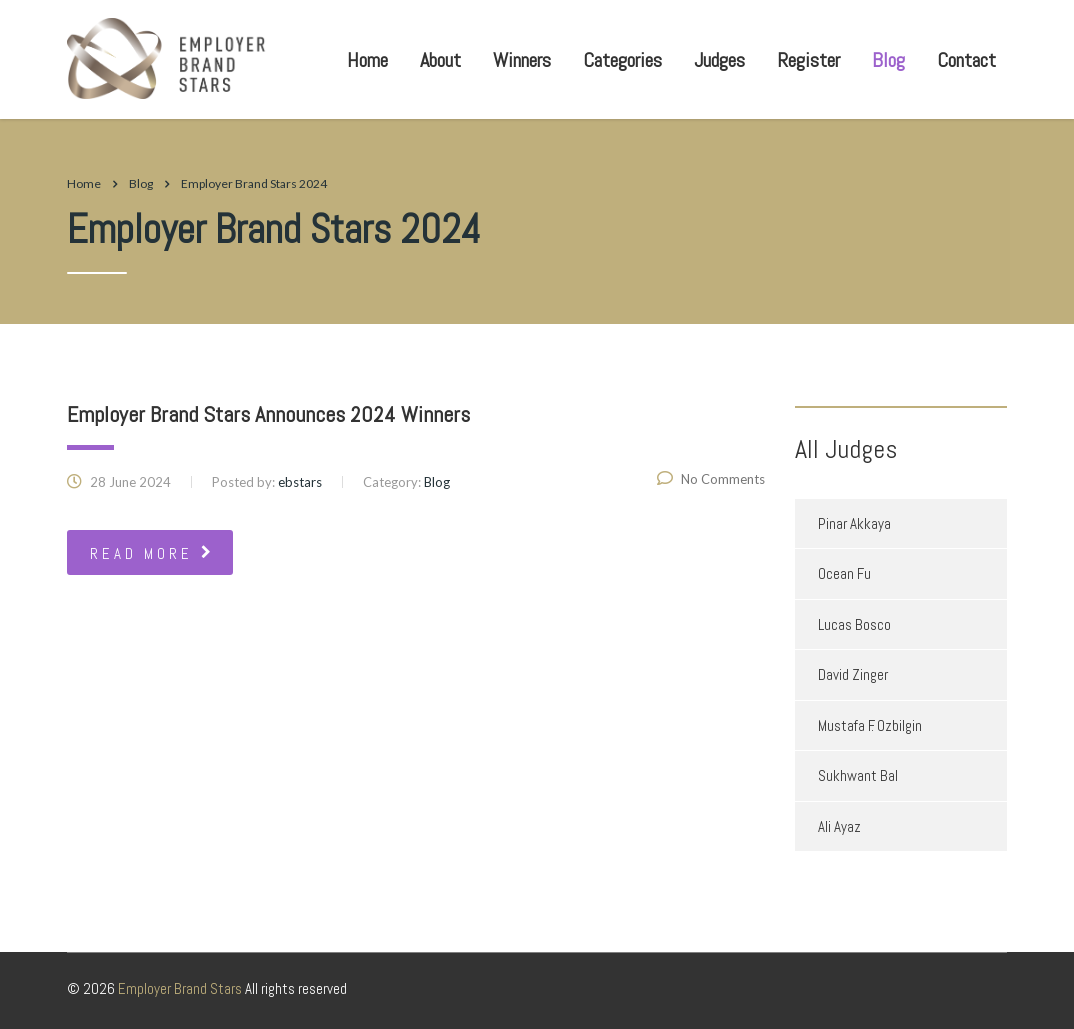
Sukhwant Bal (858, 775)
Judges (719, 60)
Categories (622, 60)
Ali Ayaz (839, 826)
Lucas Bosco (854, 624)
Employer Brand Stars (180, 988)
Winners (522, 60)
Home (367, 60)
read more (152, 553)
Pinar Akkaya (854, 523)
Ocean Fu (844, 573)
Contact (966, 60)
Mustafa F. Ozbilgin (870, 725)
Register (808, 60)
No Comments (711, 479)
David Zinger (853, 674)
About (440, 60)
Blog (888, 60)
